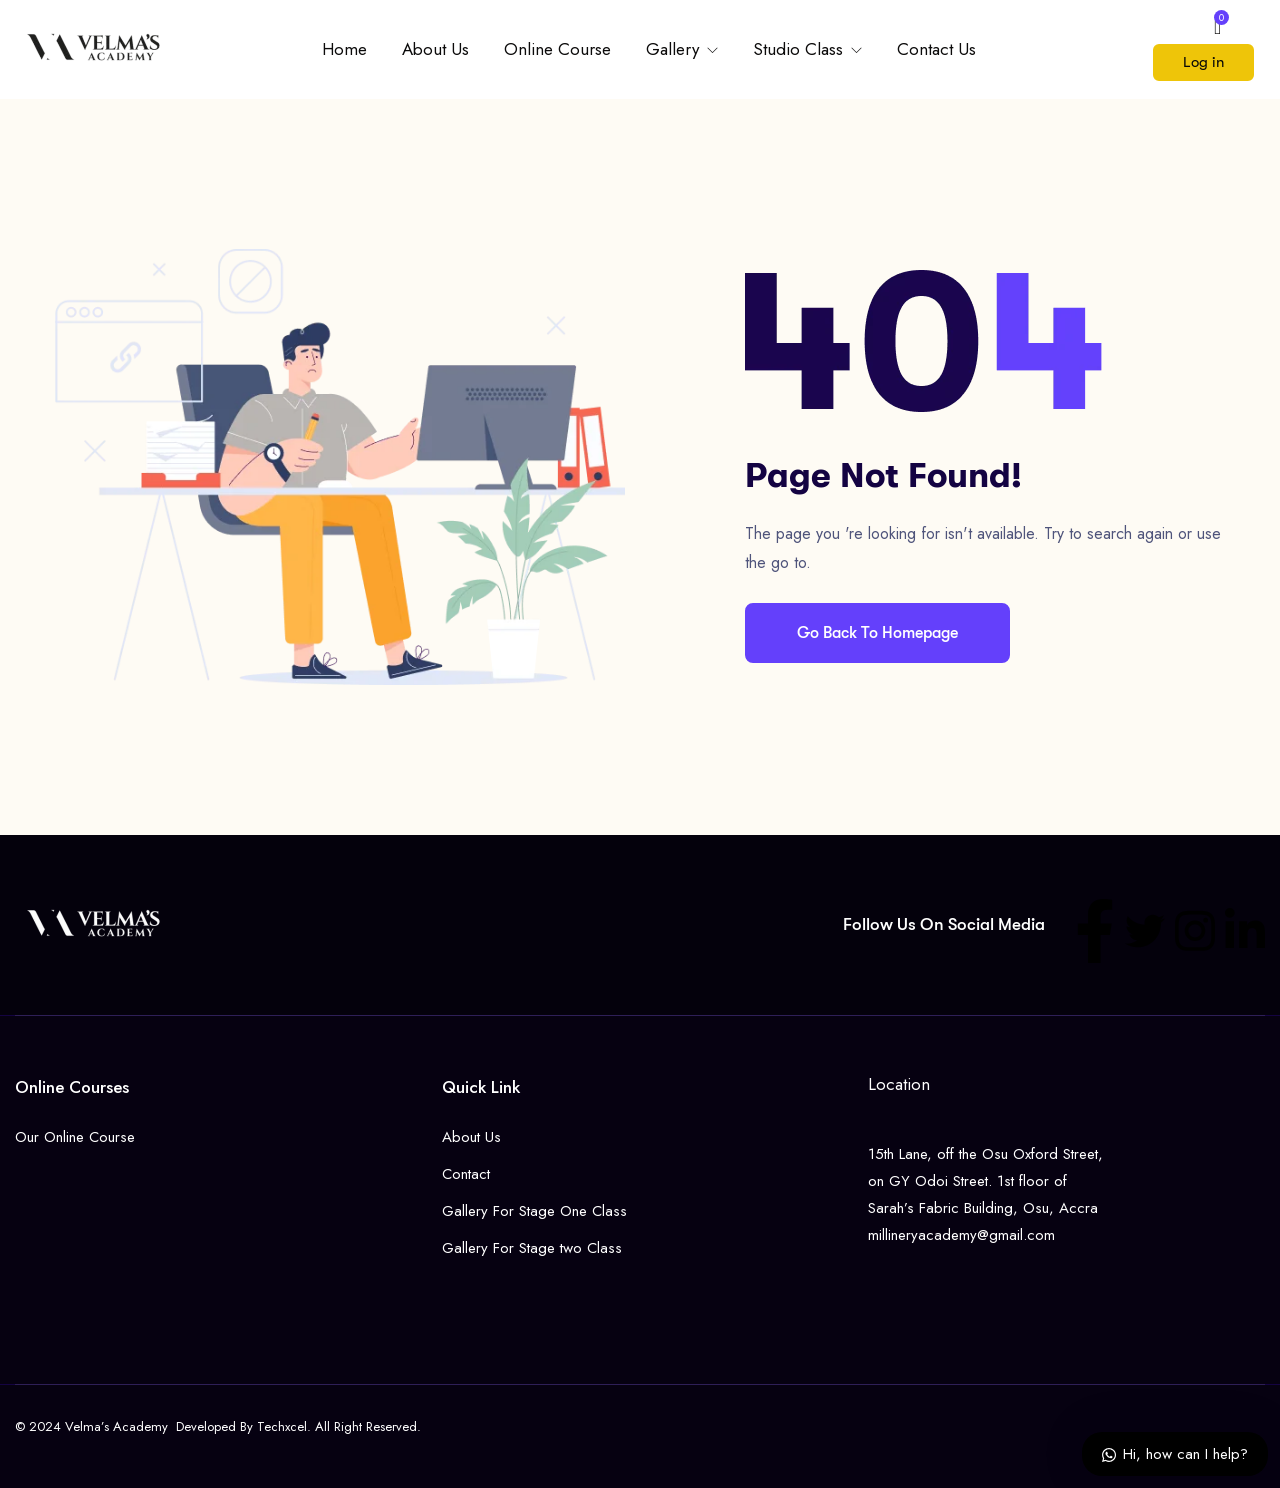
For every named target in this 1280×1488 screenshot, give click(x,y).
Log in (1203, 62)
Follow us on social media (944, 924)
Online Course (557, 49)
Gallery (675, 49)
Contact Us (936, 49)
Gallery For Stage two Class (532, 1248)
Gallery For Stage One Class (534, 1211)
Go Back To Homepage (877, 633)
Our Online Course (75, 1137)
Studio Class (800, 49)
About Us (435, 49)
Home (344, 49)
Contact (466, 1174)
